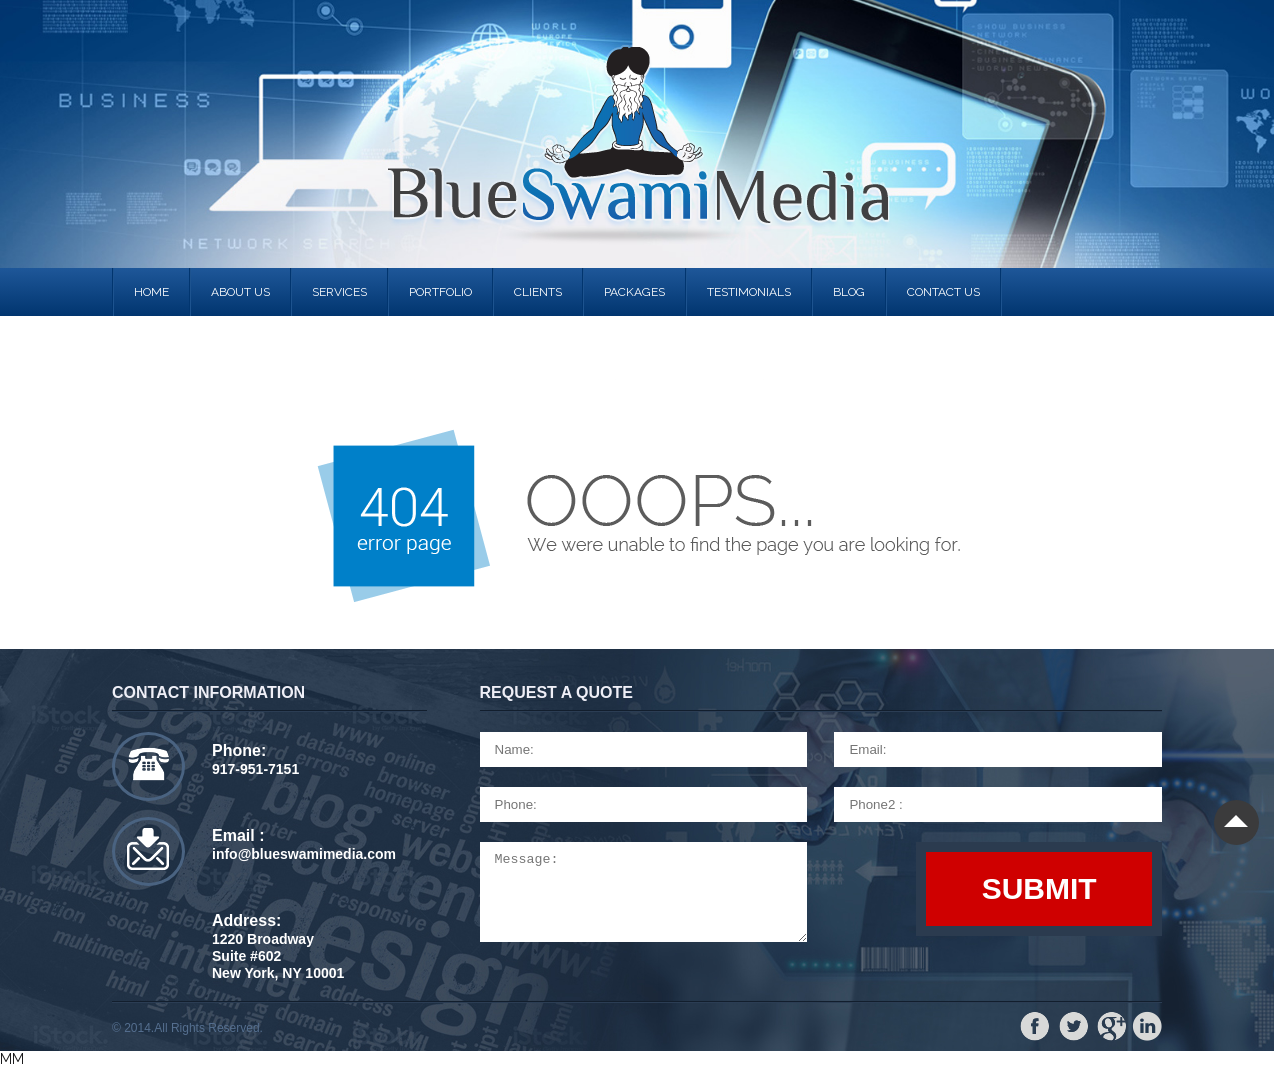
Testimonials (749, 292)
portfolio (440, 292)
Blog (849, 292)
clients (538, 292)
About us (240, 292)
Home (151, 292)
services (339, 292)
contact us (943, 292)
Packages (634, 292)
